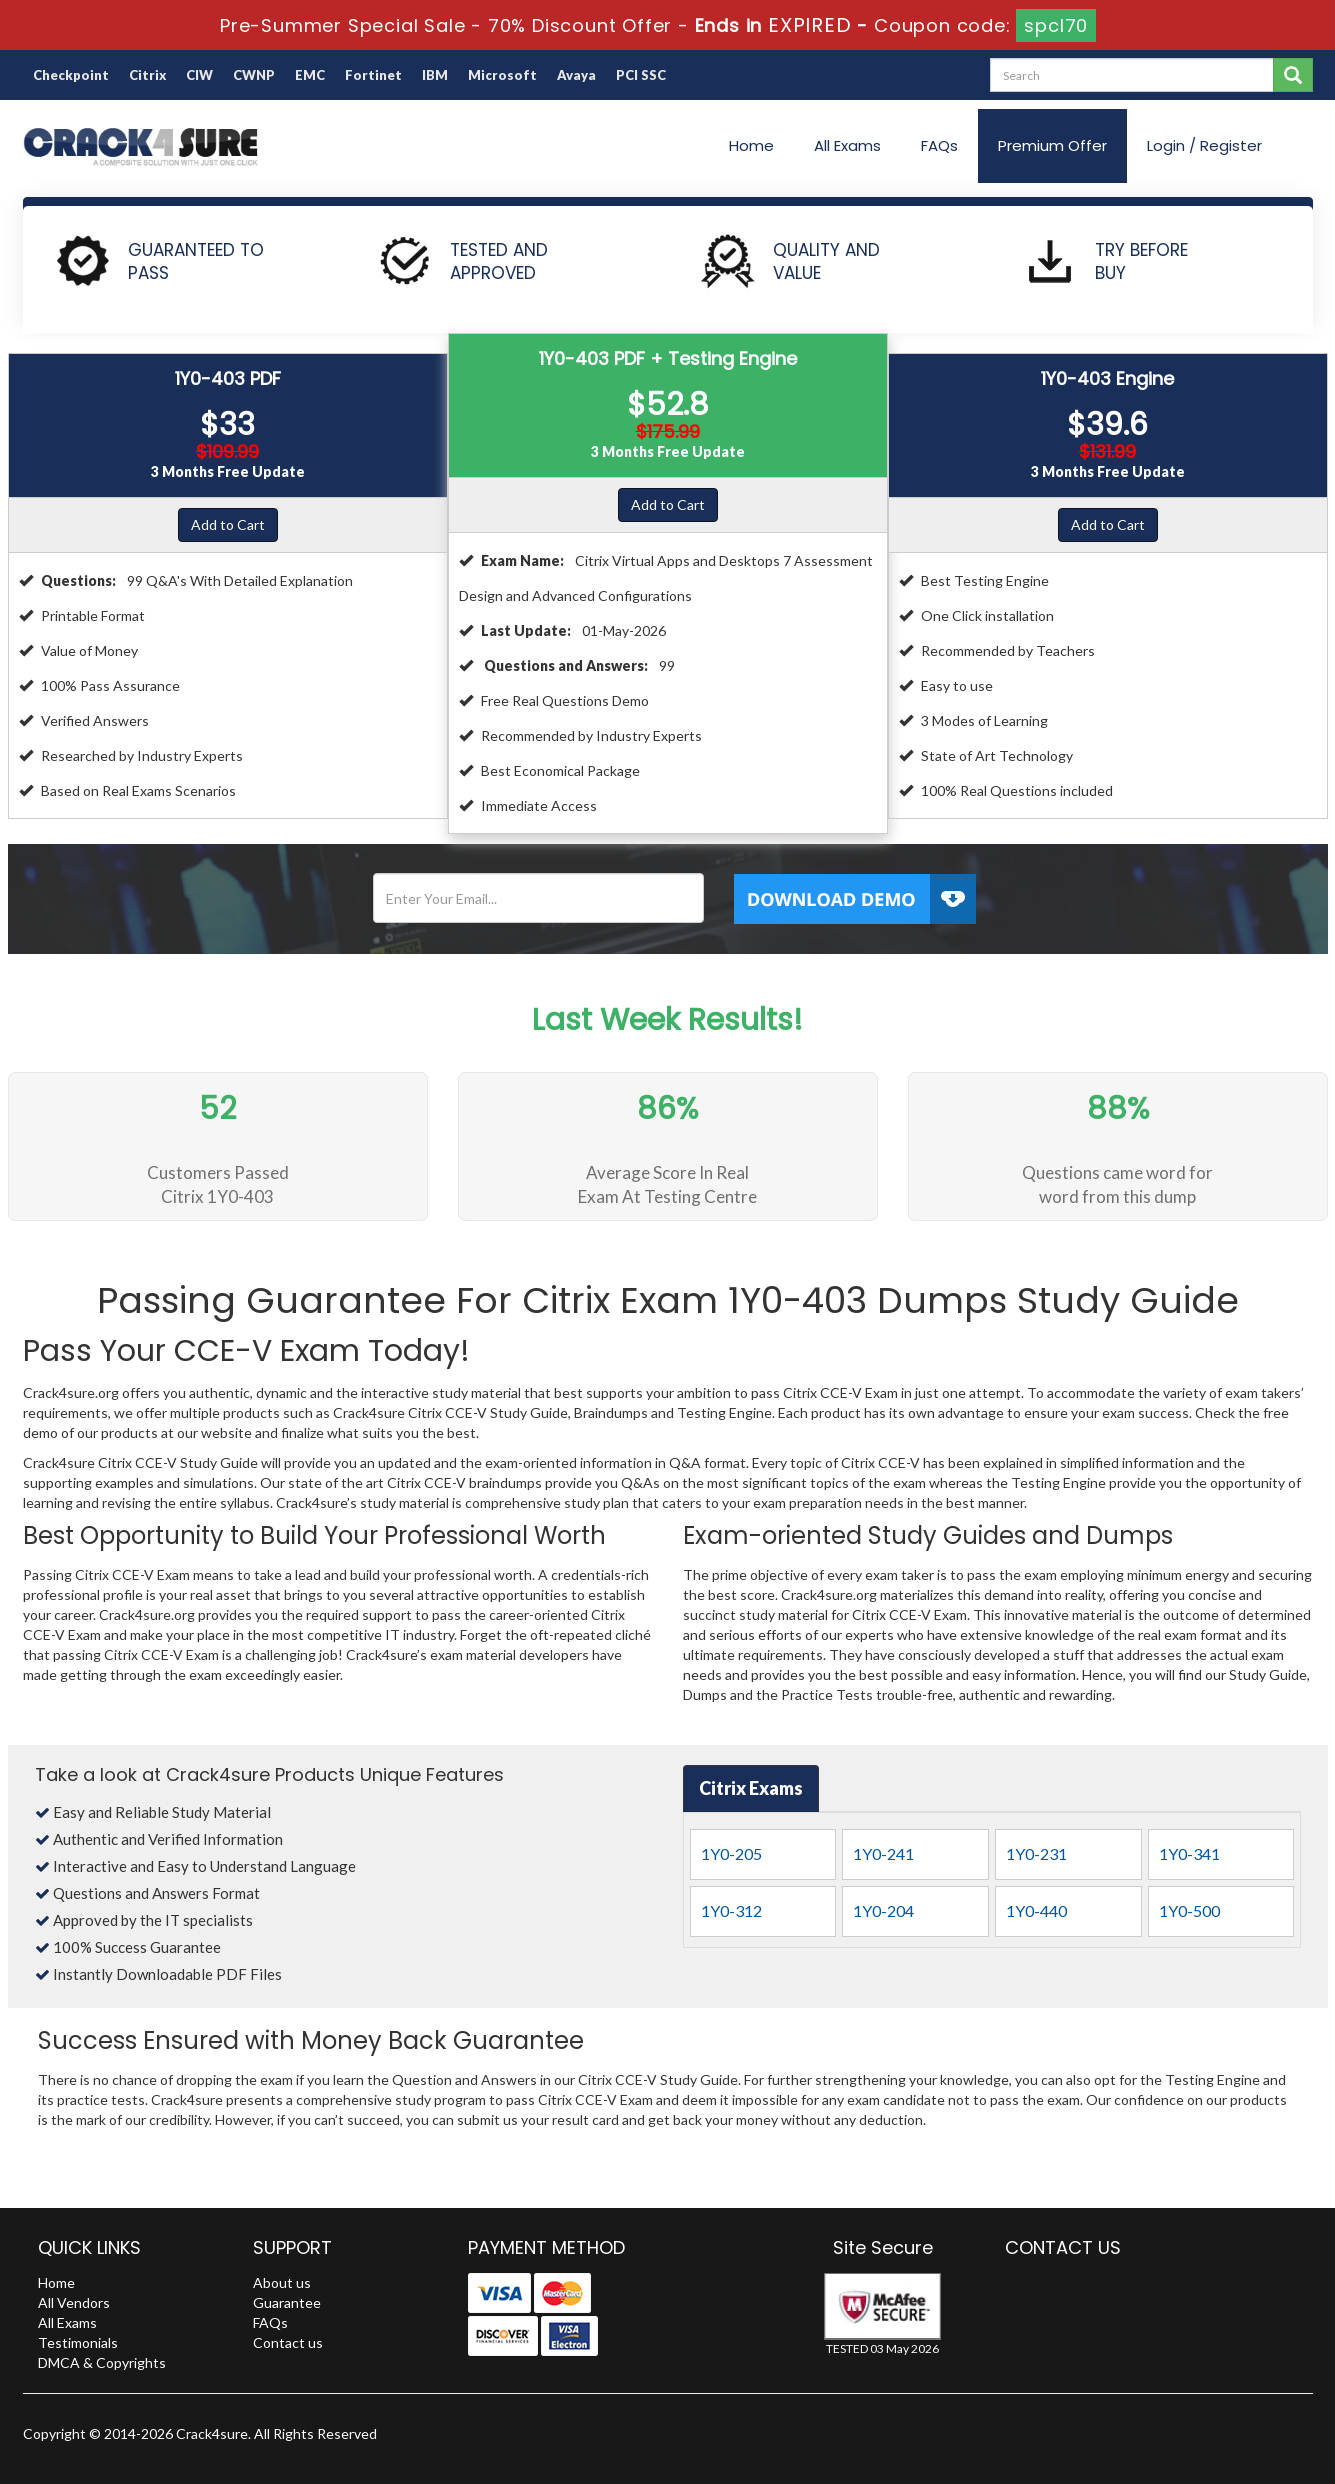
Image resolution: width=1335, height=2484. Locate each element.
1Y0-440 (1036, 1910)
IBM (435, 75)
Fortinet (373, 75)
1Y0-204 (883, 1910)
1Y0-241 (883, 1853)
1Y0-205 (731, 1853)
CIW (199, 75)
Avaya (576, 75)
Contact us (288, 2342)
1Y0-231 (1036, 1853)
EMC (310, 75)
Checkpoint (71, 75)
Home (751, 145)
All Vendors (74, 2302)
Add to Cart (228, 524)
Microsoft (502, 75)
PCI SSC (641, 75)
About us (282, 2282)
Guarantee (287, 2302)
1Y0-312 (731, 1910)
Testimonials (78, 2342)
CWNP (254, 75)
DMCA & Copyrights (102, 2362)
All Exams (847, 145)
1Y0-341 (1189, 1853)
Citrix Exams (751, 1788)
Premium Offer (1052, 145)
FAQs (939, 145)
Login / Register (1204, 145)
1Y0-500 (1189, 1910)
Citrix (147, 75)
